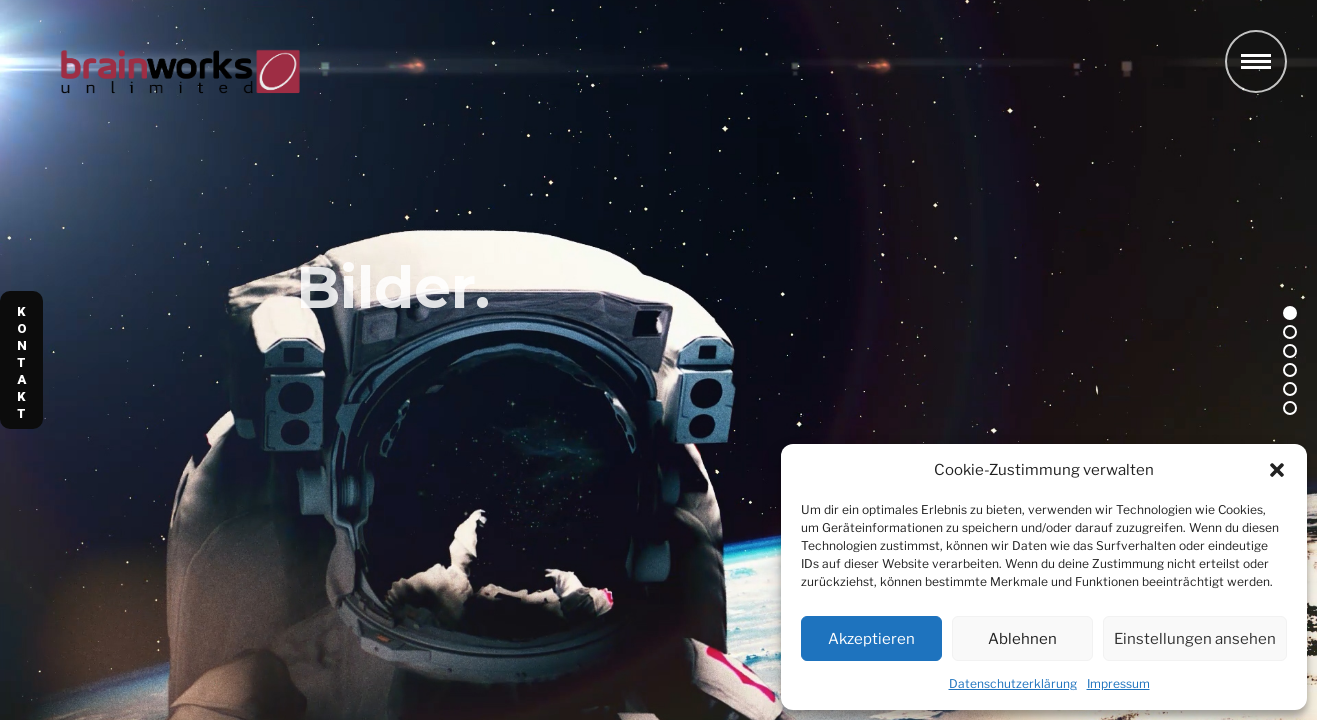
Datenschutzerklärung (1013, 683)
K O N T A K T (22, 362)
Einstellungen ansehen (1195, 639)
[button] (1277, 470)
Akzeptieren (871, 639)
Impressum (1118, 683)
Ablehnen (1022, 639)
